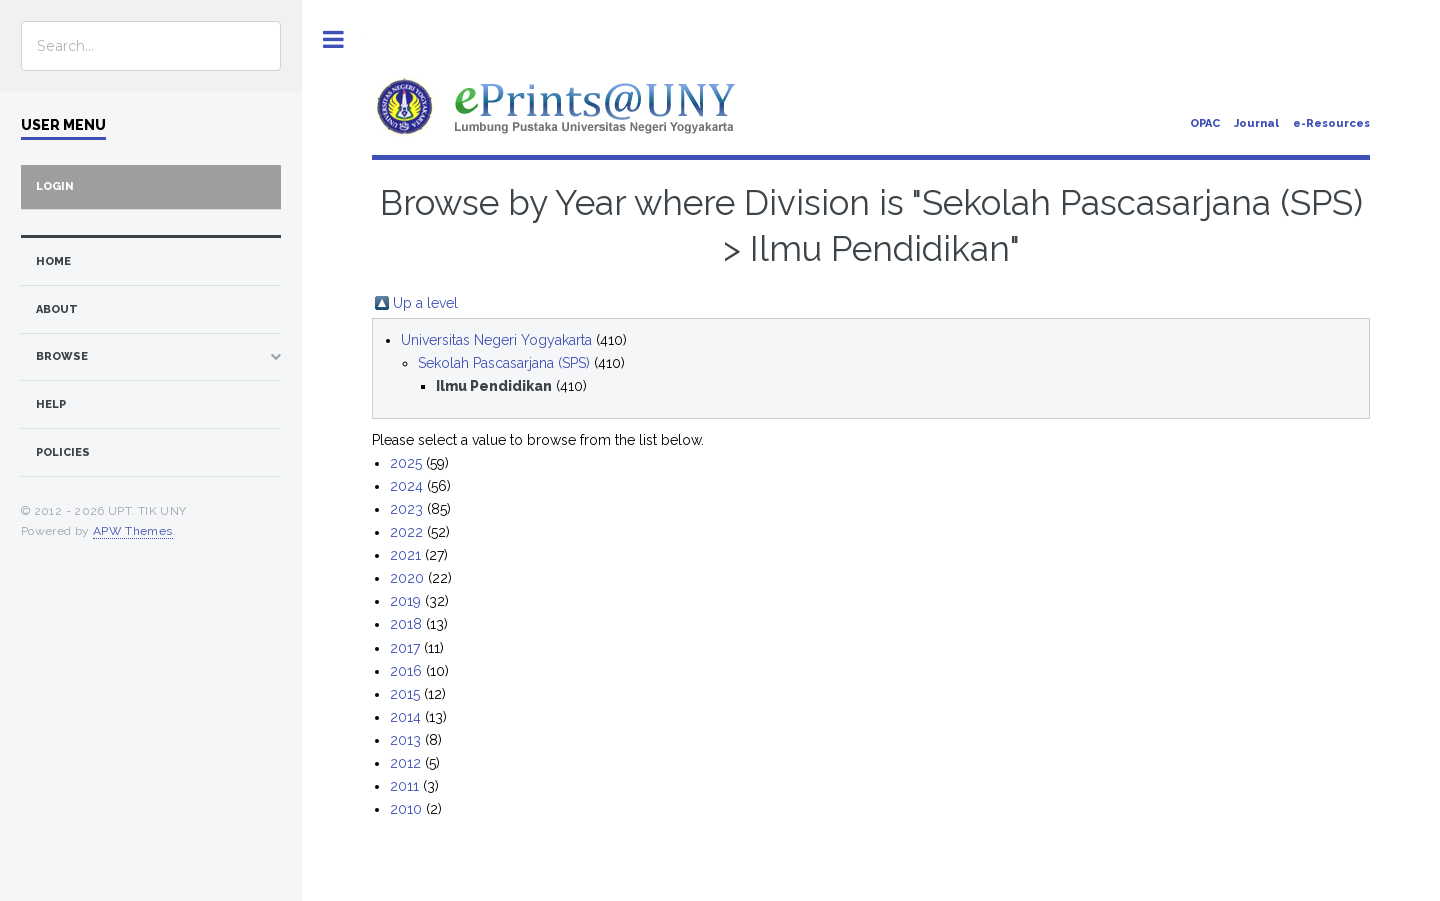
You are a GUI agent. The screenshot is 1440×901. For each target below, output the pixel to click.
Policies (63, 452)
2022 (406, 532)
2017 (405, 648)
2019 (405, 601)
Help (51, 404)
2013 (405, 740)
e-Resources (1331, 123)
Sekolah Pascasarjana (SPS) (504, 363)
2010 (406, 809)
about (57, 309)
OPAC (1205, 123)
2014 (405, 717)
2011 (404, 786)
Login (55, 186)
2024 (406, 486)
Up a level (425, 303)
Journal (1256, 123)
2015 (405, 694)
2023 (406, 509)
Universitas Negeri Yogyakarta (496, 340)
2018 (406, 624)
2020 (407, 578)
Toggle (333, 39)
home (53, 261)
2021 (405, 555)
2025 (406, 463)
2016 (406, 671)
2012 (405, 763)
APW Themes (133, 531)
